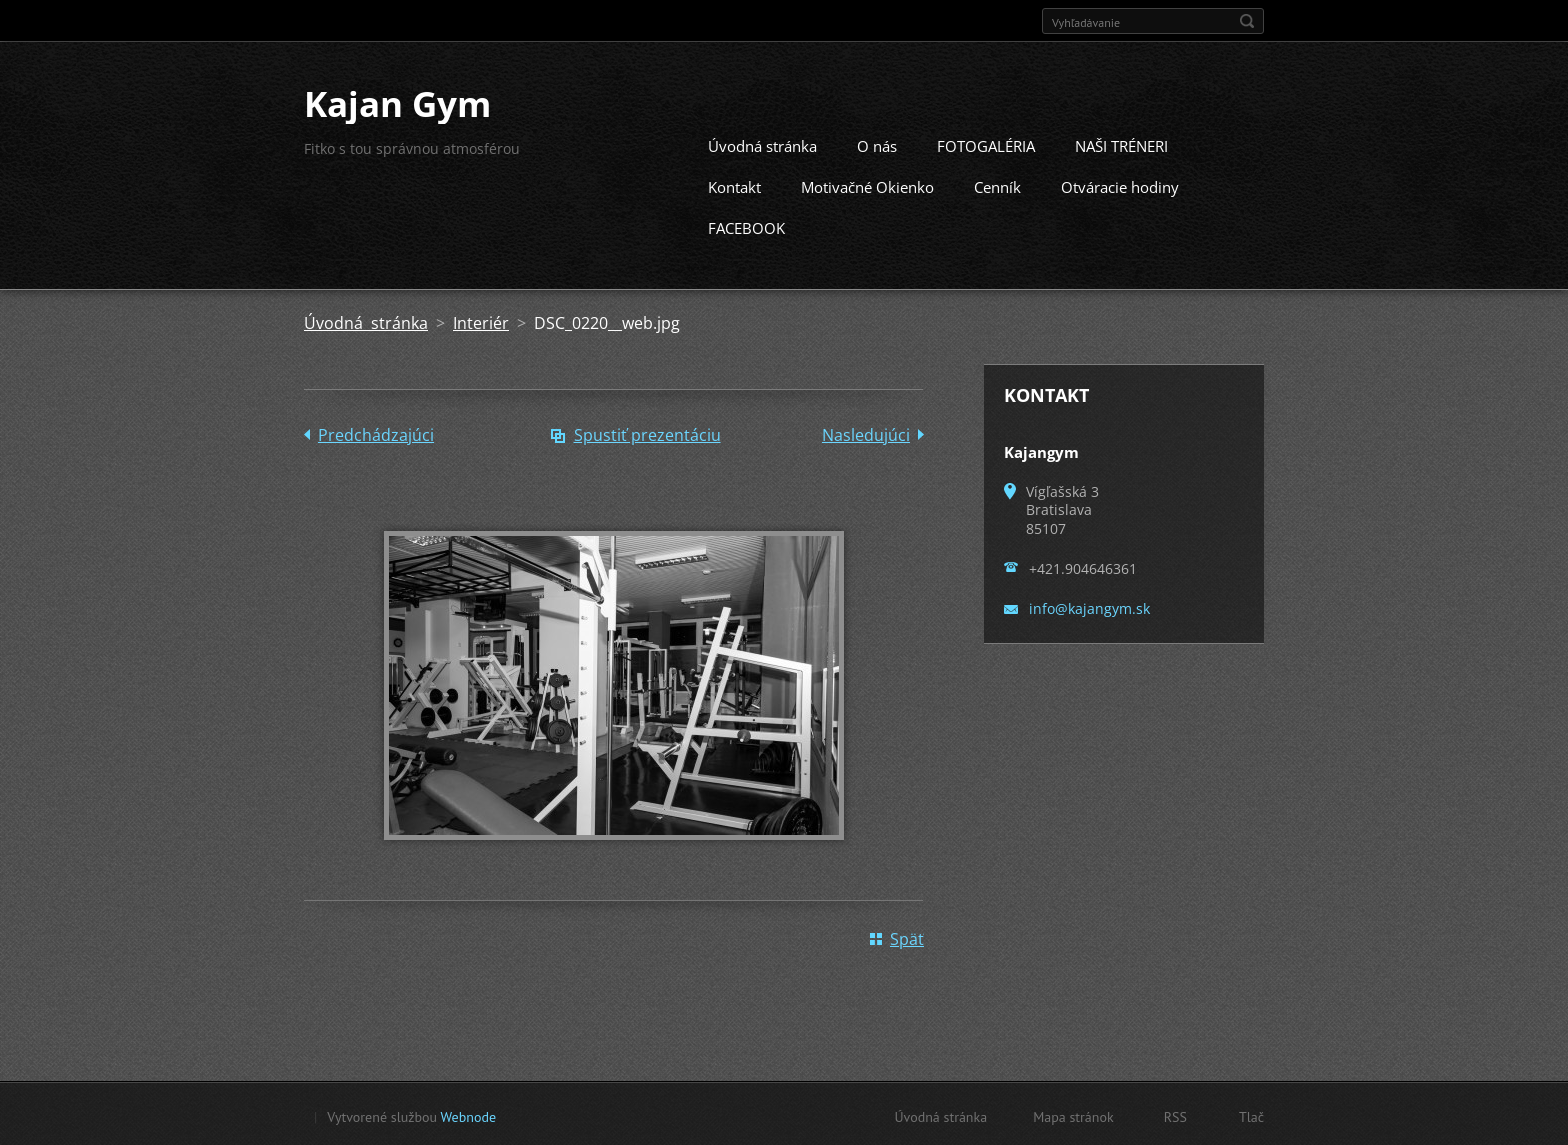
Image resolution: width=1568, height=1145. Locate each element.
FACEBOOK (746, 226)
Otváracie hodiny (1120, 185)
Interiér (481, 321)
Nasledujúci (866, 433)
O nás (877, 144)
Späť (907, 937)
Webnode (468, 1115)
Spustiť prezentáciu (647, 433)
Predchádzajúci (376, 433)
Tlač (1251, 1115)
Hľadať (1247, 21)
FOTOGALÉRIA (986, 144)
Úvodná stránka (762, 144)
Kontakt (734, 185)
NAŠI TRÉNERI (1121, 144)
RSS (1175, 1115)
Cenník (997, 185)
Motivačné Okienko (867, 185)
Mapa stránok (1073, 1115)
